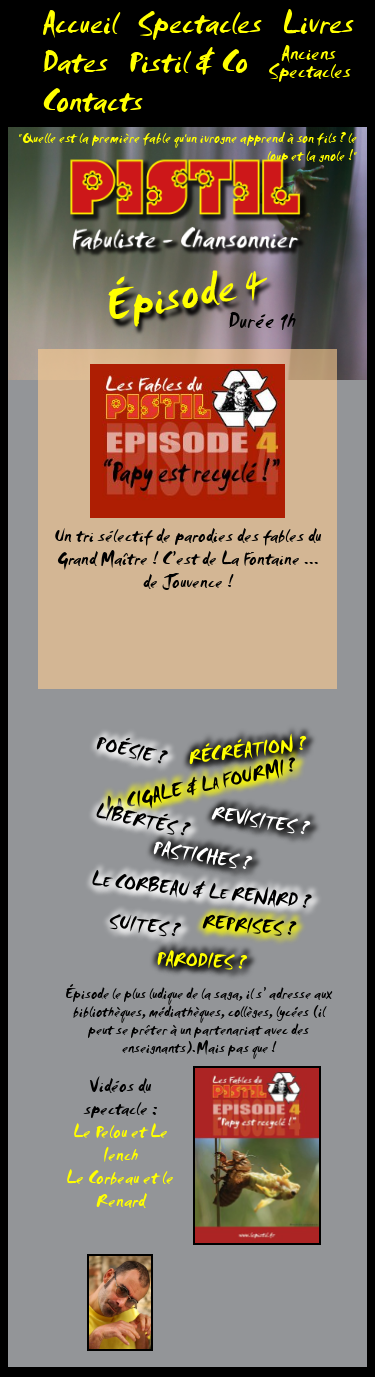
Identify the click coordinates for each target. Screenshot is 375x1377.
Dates (75, 68)
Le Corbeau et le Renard (120, 1193)
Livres (318, 29)
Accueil (79, 29)
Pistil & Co (188, 68)
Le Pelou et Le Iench (120, 1147)
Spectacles (199, 29)
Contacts (92, 107)
